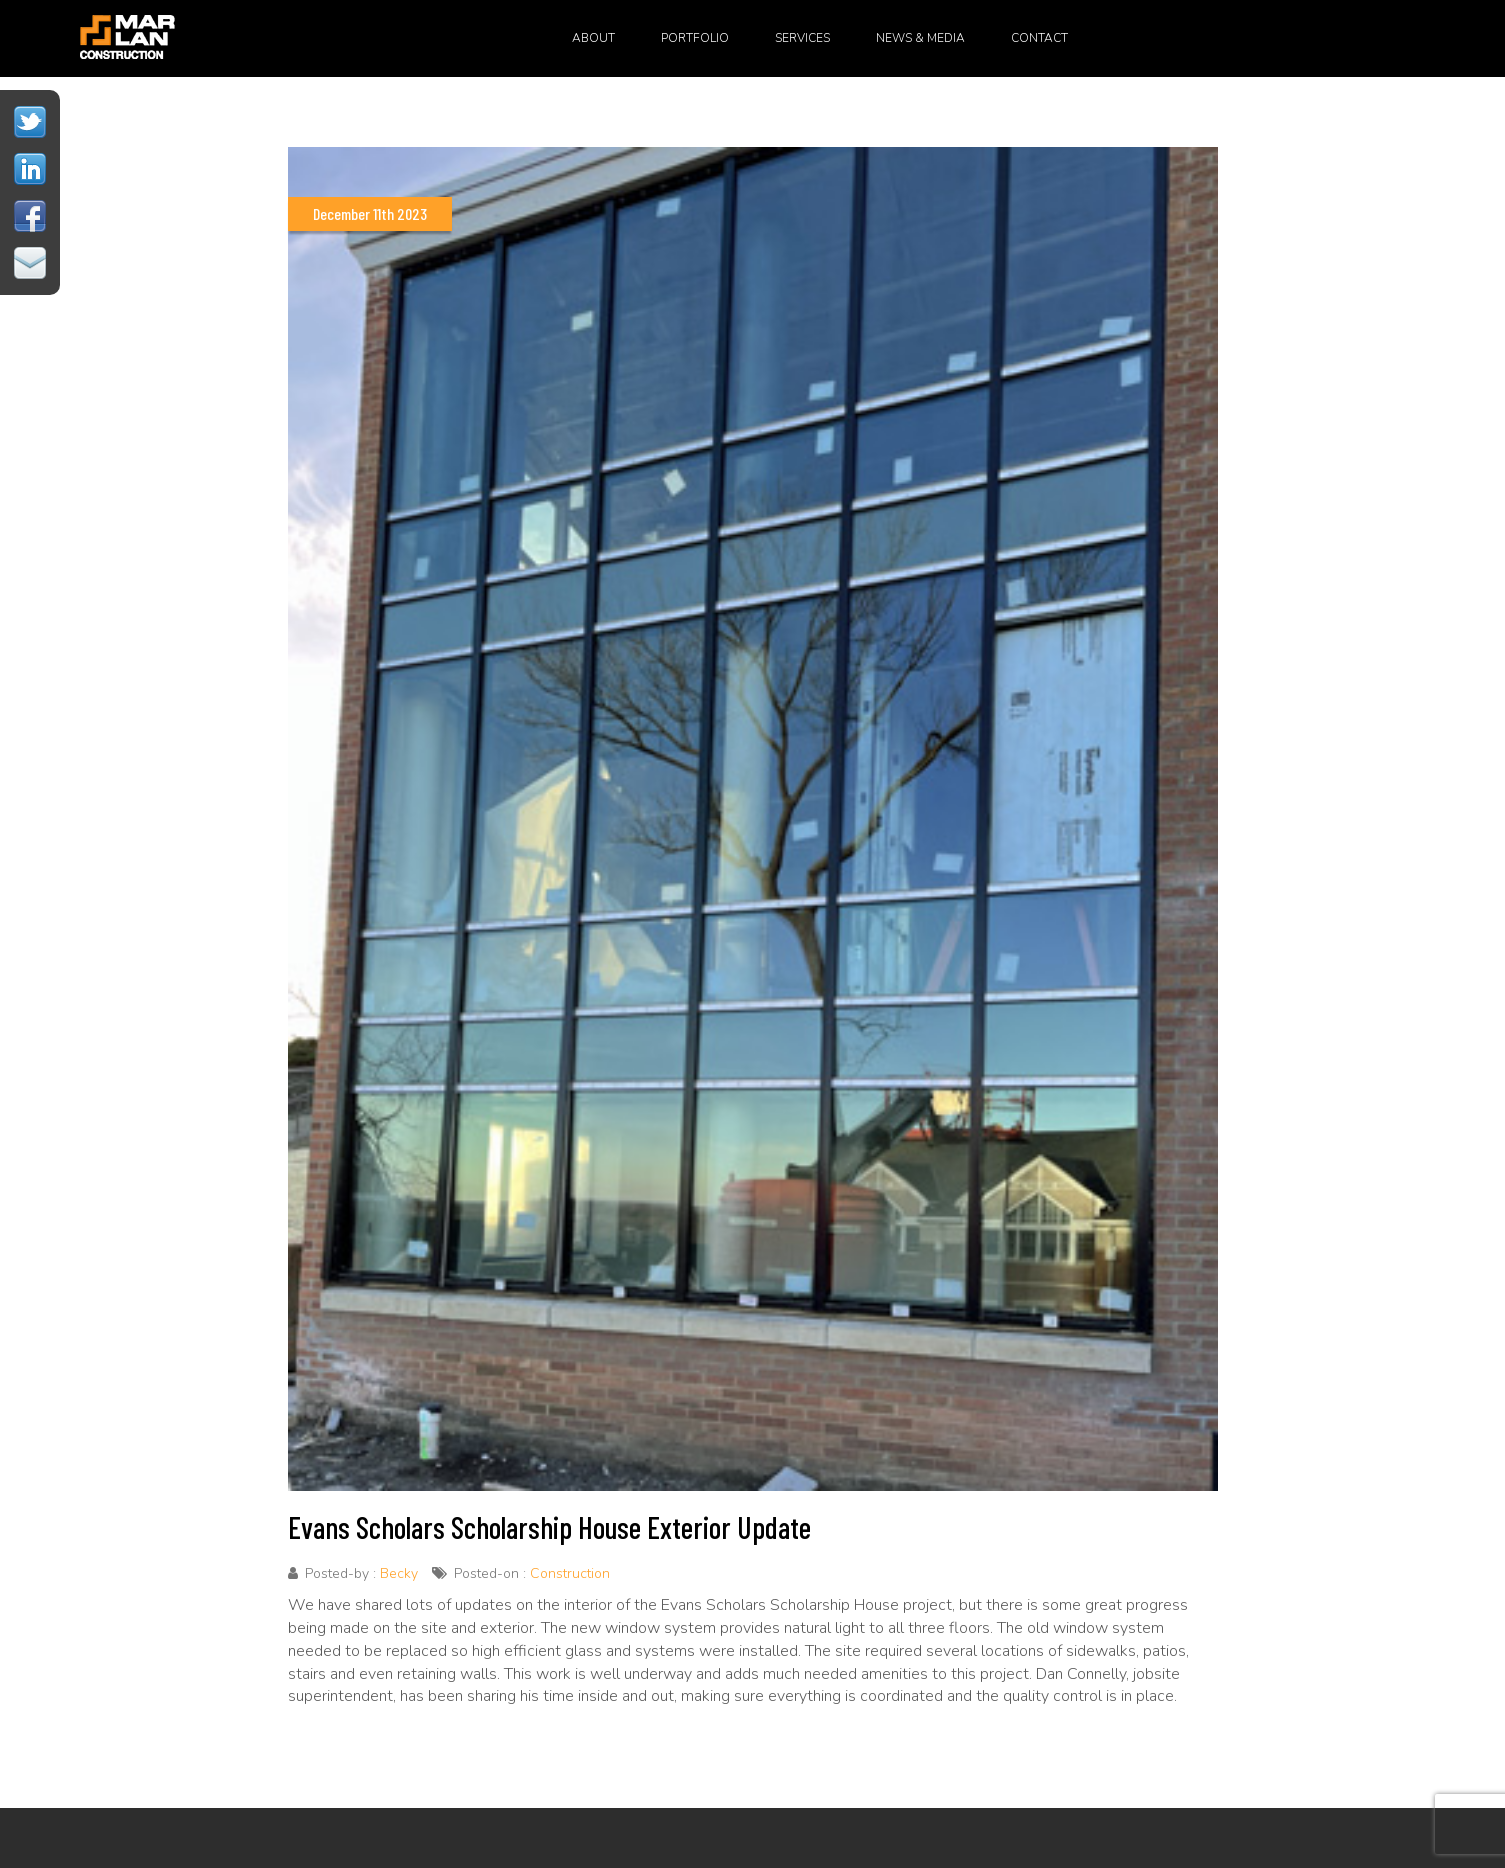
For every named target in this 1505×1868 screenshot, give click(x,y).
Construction (570, 1573)
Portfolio (695, 38)
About (593, 38)
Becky (399, 1573)
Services (802, 38)
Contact (1039, 38)
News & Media (920, 38)
